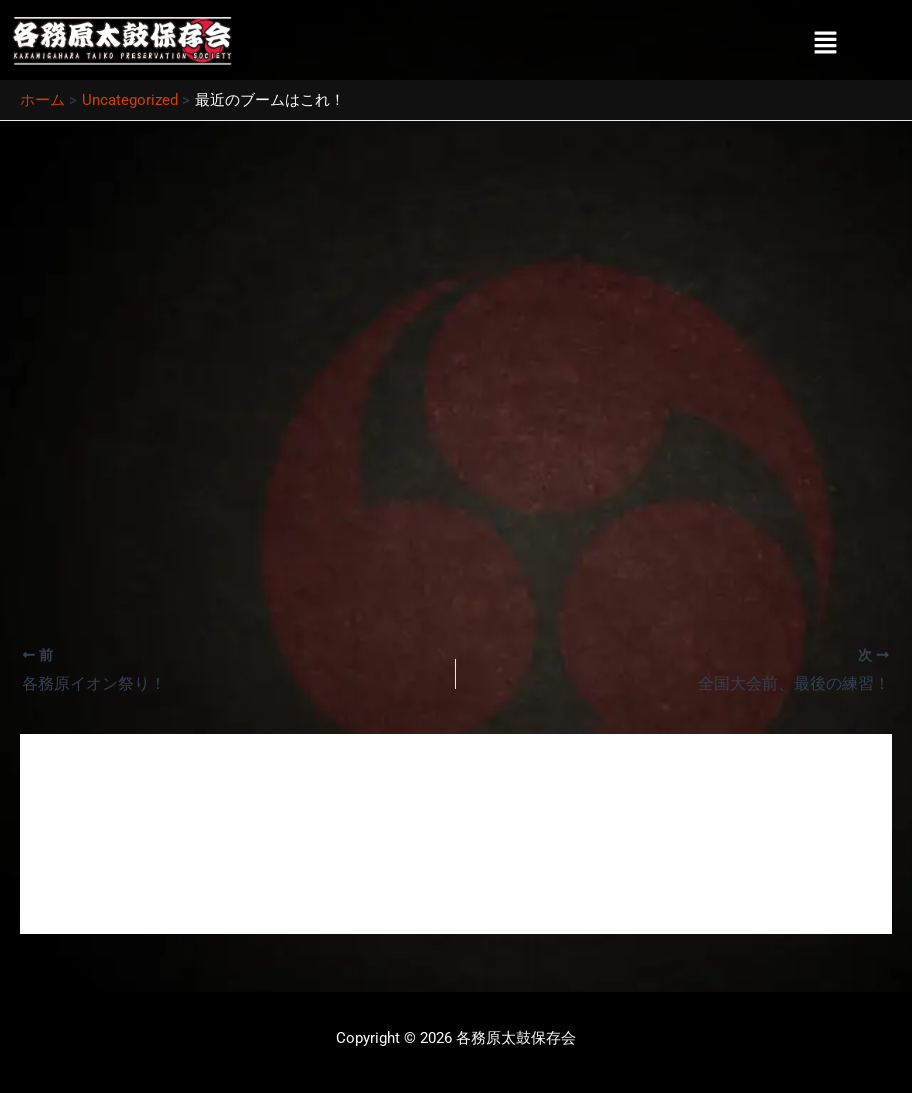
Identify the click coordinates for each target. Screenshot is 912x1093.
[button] (826, 44)
